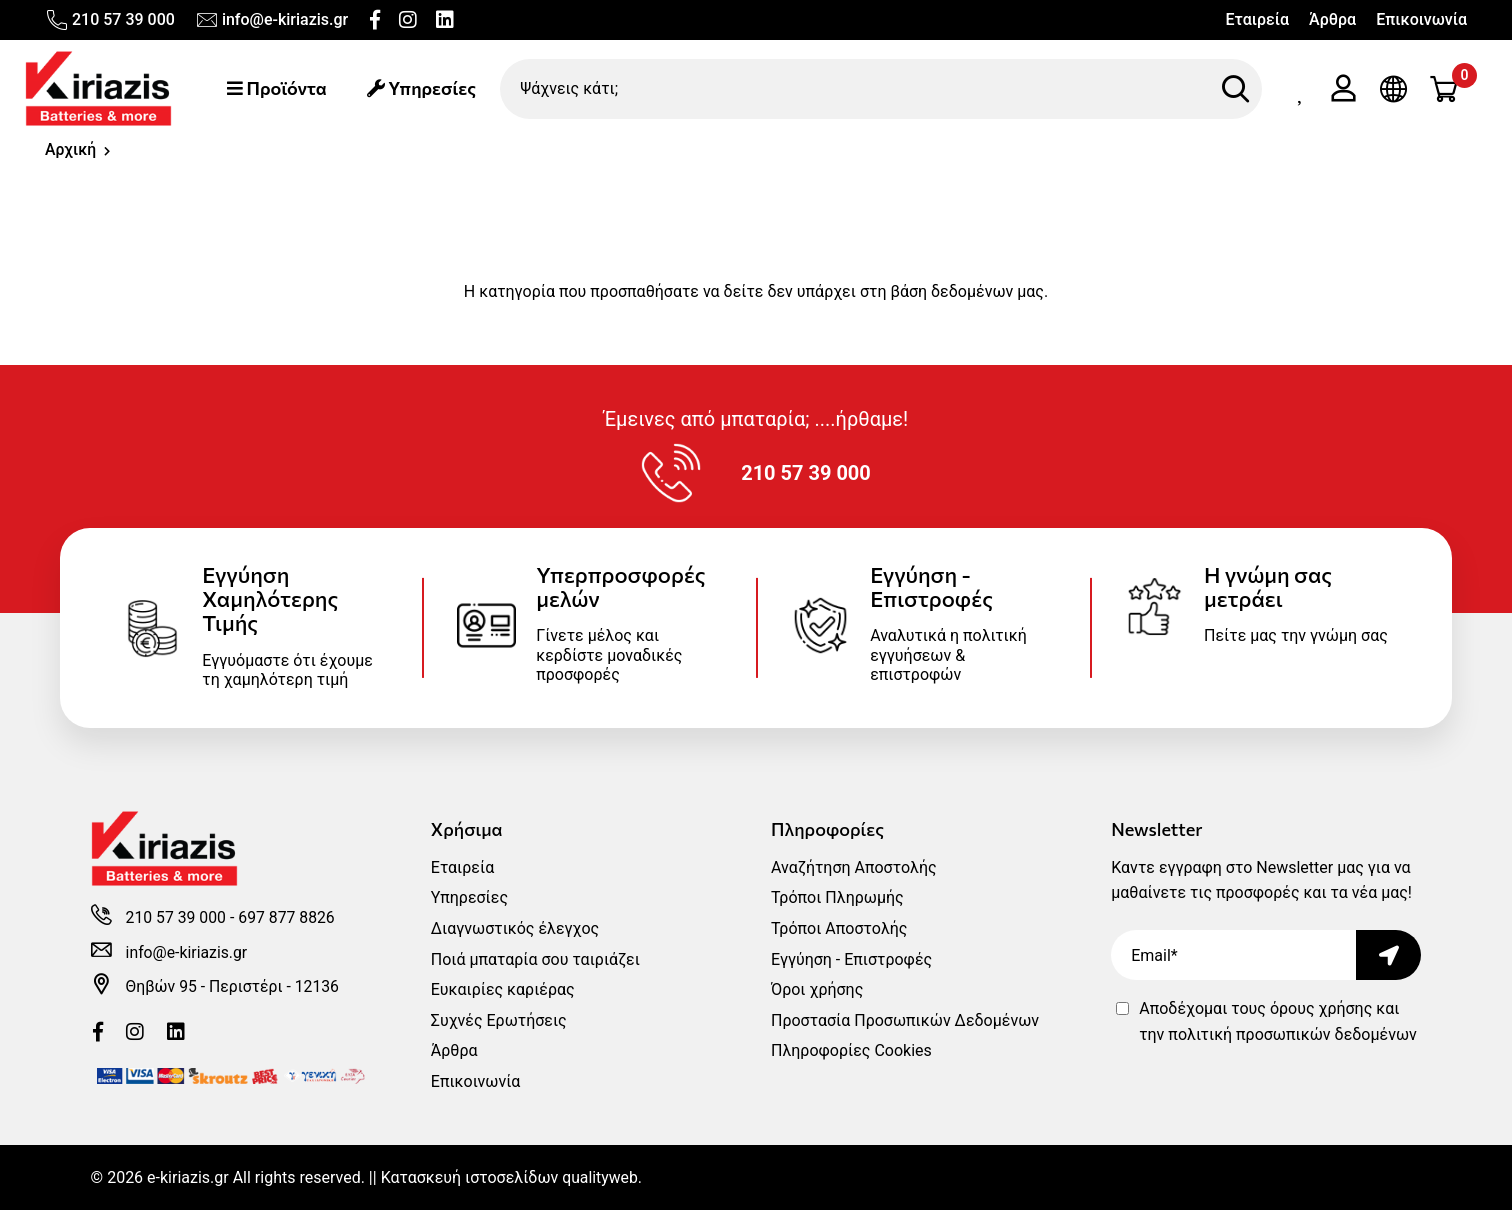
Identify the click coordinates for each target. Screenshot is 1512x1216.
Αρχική (71, 151)
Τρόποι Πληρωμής (837, 903)
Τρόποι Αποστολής (839, 934)
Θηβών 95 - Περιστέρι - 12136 (234, 994)
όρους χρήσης (1321, 1014)
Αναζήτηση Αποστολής (854, 873)
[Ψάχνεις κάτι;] (883, 89)
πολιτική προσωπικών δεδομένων (1292, 1040)
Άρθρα (1332, 19)
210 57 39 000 (110, 20)
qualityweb (600, 1183)
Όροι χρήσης (817, 995)
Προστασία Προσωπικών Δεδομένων (905, 1026)
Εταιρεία (1257, 19)
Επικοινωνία (1421, 19)
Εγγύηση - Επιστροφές (851, 965)
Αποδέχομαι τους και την (1278, 1027)
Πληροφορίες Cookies (851, 1056)
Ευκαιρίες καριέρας (503, 995)
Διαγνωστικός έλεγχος (515, 934)
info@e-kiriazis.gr (271, 20)
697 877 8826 (289, 925)
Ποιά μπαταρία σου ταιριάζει (535, 965)
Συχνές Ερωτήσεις (499, 1026)
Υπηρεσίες (424, 89)
